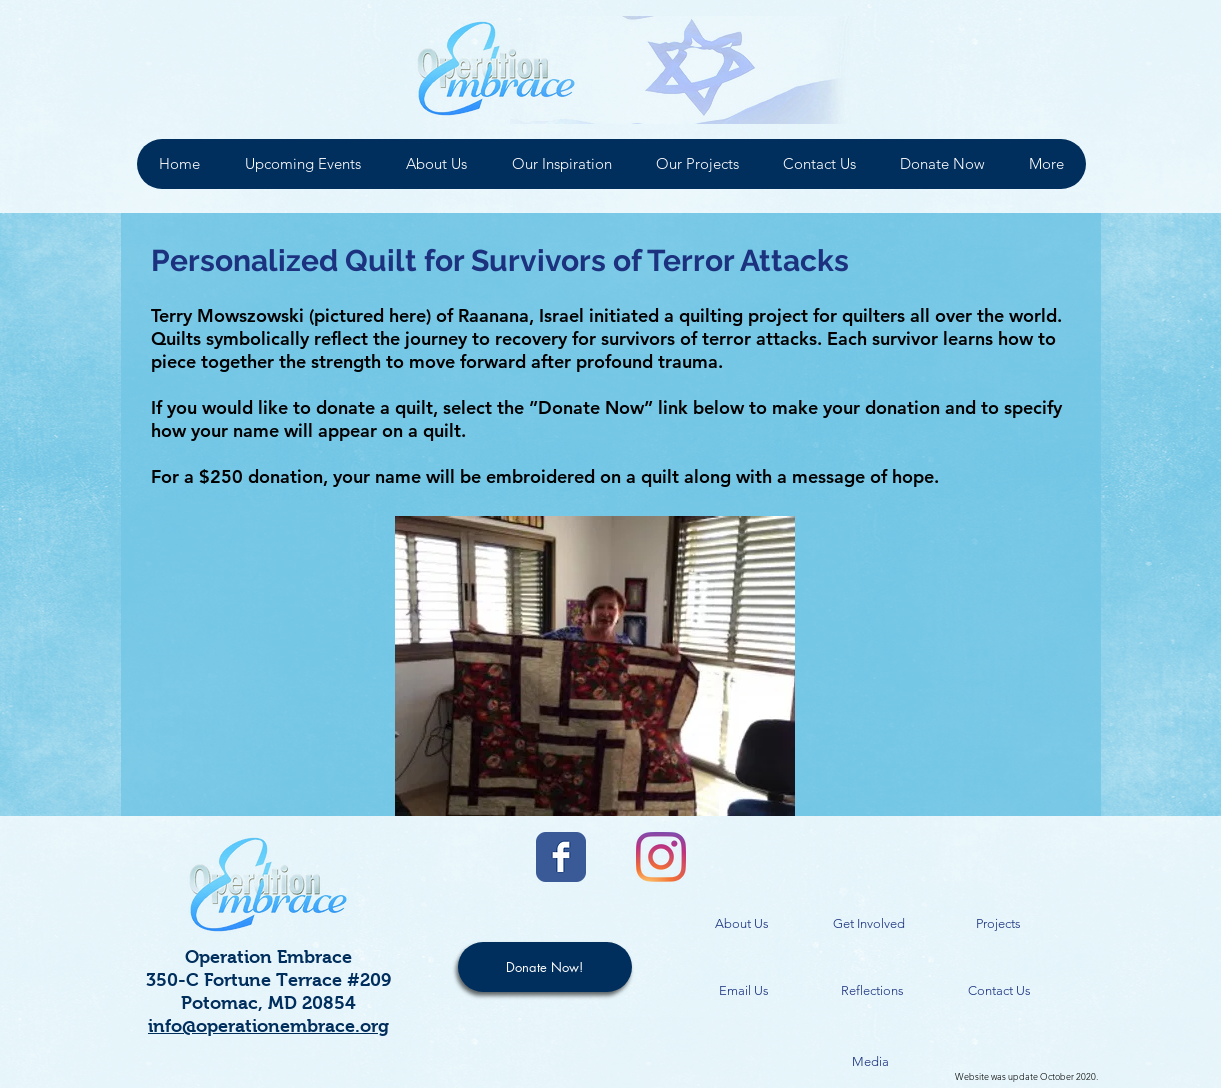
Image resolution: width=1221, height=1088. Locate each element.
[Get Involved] (869, 924)
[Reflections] (872, 991)
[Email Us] (744, 991)
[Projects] (999, 924)
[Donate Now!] (545, 967)
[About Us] (742, 924)
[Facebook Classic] (561, 857)
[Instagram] (661, 857)
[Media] (870, 1062)
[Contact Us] (1000, 991)
